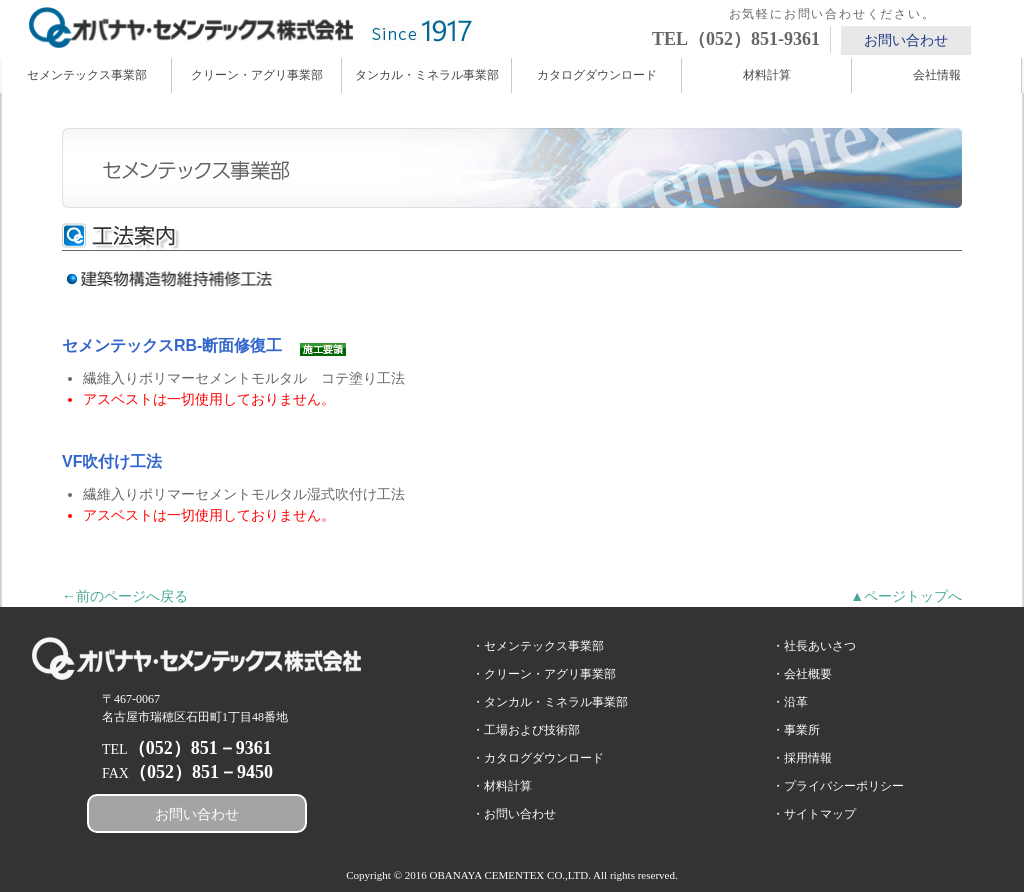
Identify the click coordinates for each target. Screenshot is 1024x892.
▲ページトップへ (906, 596)
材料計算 (767, 75)
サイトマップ (820, 814)
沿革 (796, 702)
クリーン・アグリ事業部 (257, 75)
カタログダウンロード (597, 75)
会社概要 (808, 674)
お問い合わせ (906, 40)
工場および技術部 (532, 730)
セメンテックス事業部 (87, 75)
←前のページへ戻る (125, 596)
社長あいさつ (820, 646)
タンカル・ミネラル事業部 (427, 75)
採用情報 (808, 758)
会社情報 (937, 75)
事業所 (802, 730)
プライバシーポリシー (844, 786)
